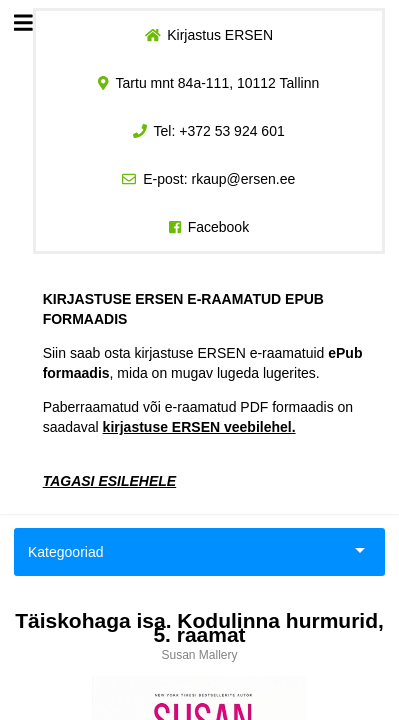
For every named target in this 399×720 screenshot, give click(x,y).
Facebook (218, 227)
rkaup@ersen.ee (244, 179)
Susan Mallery (199, 655)
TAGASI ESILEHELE (110, 481)
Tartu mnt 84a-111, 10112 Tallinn (218, 83)
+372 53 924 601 (232, 131)
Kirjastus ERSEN (220, 35)
